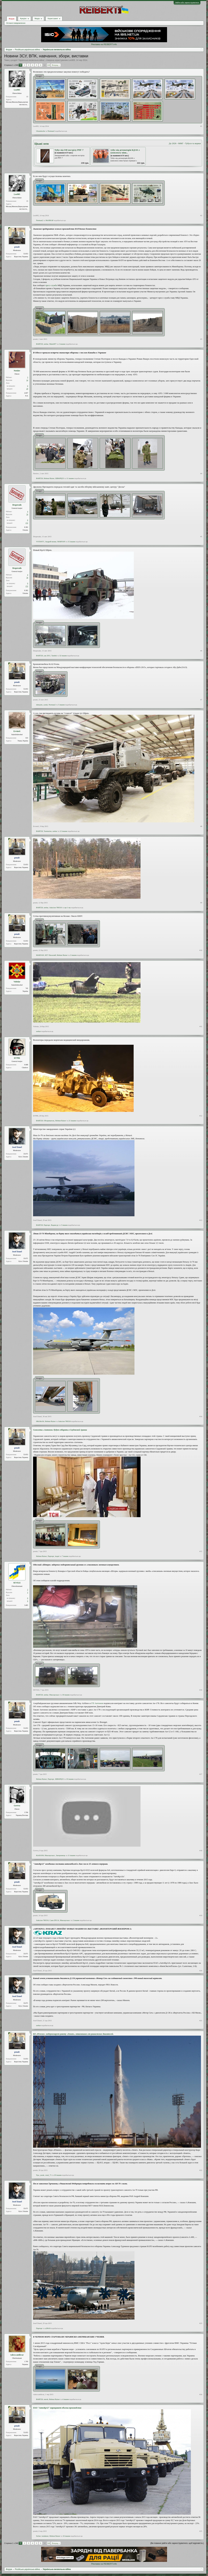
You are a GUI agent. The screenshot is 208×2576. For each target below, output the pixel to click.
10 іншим (70, 1779)
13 (27, 97)
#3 (201, 339)
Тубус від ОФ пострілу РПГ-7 (69, 150)
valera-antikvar (17, 2355)
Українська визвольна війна (31, 60)
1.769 (26, 2361)
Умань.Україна (23, 741)
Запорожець (60, 1855)
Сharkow (25, 1067)
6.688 (26, 1065)
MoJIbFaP (49, 220)
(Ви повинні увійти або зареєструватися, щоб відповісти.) (177, 2543)
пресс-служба (51, 285)
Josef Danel (37, 1220)
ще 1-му (67, 907)
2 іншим (62, 344)
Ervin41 (16, 731)
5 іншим (61, 705)
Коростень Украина (21, 256)
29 (27, 389)
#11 (200, 1026)
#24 (200, 2394)
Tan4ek (54, 656)
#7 (201, 700)
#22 (200, 2170)
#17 (200, 1774)
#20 (200, 1971)
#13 (200, 1220)
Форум (11, 19)
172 (27, 523)
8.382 (26, 527)
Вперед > (56, 65)
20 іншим (57, 2175)
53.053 (26, 254)
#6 (201, 651)
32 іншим (63, 656)
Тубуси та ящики (193, 143)
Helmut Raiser (49, 478)
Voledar (17, 981)
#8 (201, 826)
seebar (46, 344)
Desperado (17, 505)
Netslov (17, 370)
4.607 (26, 393)
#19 (200, 1915)
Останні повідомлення (15, 23)
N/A (26, 396)
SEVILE (17, 1583)
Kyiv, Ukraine (23, 1157)
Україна (25, 991)
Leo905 (71, 60)
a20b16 (48, 2328)
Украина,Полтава (22, 1815)
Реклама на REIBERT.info (104, 44)
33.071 (26, 1154)
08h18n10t (40, 1421)
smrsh (46, 2399)
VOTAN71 (40, 542)
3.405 (26, 1605)
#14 (200, 1416)
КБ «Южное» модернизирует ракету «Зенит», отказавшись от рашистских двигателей (73, 2034)
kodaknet (45, 2536)
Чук (37, 2175)
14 (27, 380)
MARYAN (61, 542)
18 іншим (66, 1695)
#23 (200, 2323)
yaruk (45, 705)
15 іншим (71, 542)
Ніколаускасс (54, 1695)
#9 (201, 903)
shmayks (39, 705)
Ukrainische (40, 131)
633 (27, 738)
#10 (200, 950)
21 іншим (72, 1121)
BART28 (39, 344)
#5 (201, 536)
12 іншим (63, 831)
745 (27, 988)
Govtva (17, 1805)
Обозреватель (49, 1121)
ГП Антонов (97, 1703)
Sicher (38, 2536)
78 (27, 514)
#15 (200, 1551)
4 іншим (65, 2399)
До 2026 (172, 143)
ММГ (180, 143)
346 (48, 65)
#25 (200, 2531)
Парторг (47, 1225)
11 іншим (70, 478)
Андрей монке (50, 542)
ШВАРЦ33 (59, 478)
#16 (200, 1690)
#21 (200, 2020)
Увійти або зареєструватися (187, 3)
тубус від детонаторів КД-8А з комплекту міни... (125, 151)
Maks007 (52, 344)
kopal (57, 1556)
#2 (201, 215)
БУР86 (17, 1058)
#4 (201, 473)
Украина (25, 2364)
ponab (35, 339)
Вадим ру (54, 1225)
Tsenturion (48, 831)
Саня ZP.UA (54, 1920)
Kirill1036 (40, 1855)
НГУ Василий (50, 955)
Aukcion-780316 (55, 907)
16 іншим (66, 2536)
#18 (200, 1850)
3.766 (26, 1812)
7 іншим (65, 1556)
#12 (200, 1116)
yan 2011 (47, 656)
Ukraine (25, 530)
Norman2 (51, 131)
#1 (201, 126)
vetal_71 (48, 2175)
